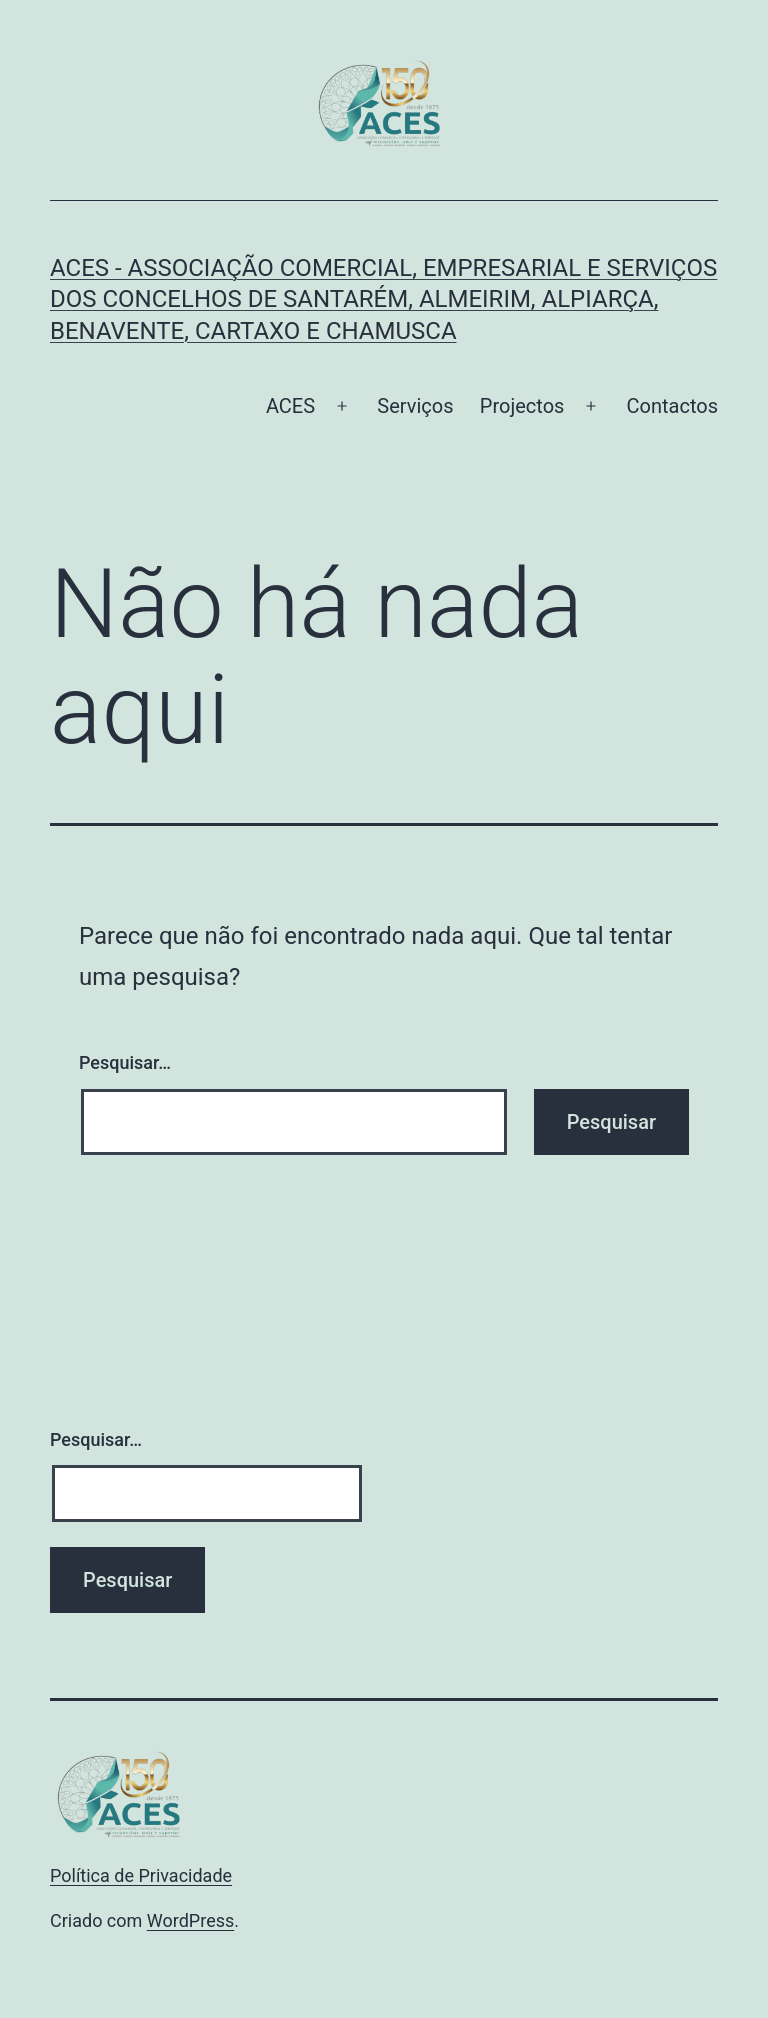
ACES (290, 406)
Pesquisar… (125, 1062)
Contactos (672, 406)
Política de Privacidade (141, 1875)
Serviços (415, 406)
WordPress (190, 1920)
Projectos (522, 406)
